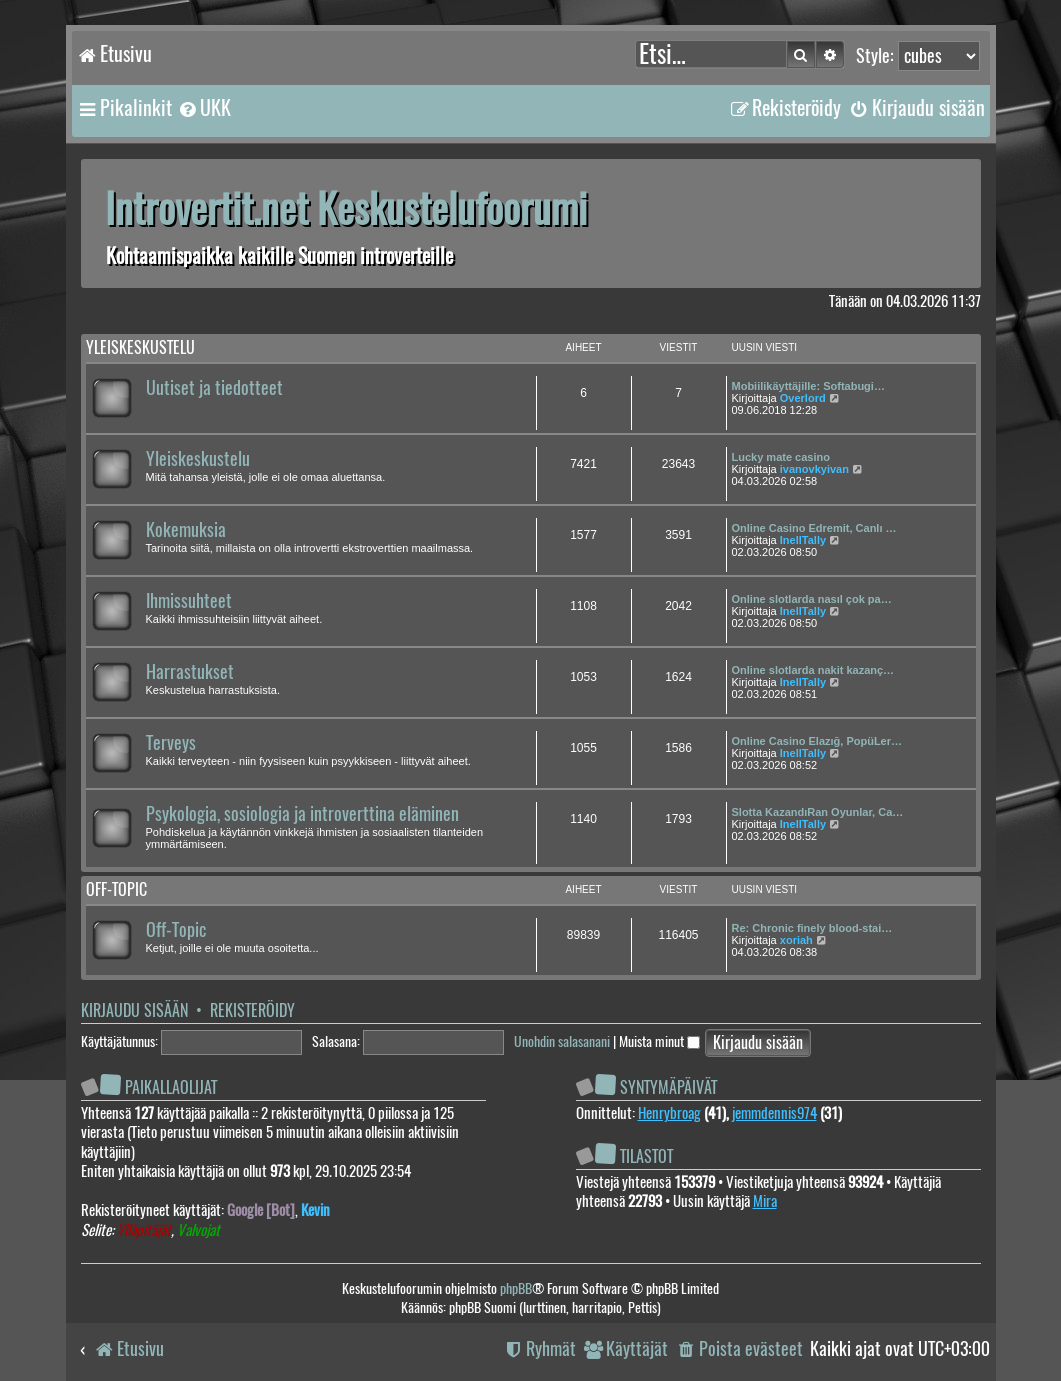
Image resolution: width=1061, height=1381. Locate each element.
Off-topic (116, 889)
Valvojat (198, 1230)
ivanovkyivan (814, 469)
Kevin (315, 1210)
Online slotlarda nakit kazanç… (813, 670)
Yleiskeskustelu (140, 347)
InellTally (803, 540)
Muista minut (659, 1041)
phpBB (516, 1288)
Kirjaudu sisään (134, 1010)
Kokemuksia (186, 530)
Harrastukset (190, 672)
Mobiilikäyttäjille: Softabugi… (808, 386)
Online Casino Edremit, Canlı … (814, 528)
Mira (765, 1201)
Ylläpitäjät (144, 1230)
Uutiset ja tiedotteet (214, 388)
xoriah (796, 940)
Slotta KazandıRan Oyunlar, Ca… (818, 812)
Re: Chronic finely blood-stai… (812, 928)
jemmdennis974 (774, 1113)
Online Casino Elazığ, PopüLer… (817, 741)
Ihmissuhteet (189, 601)
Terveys (171, 743)
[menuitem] (204, 108)
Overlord (803, 398)
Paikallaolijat (171, 1087)
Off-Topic (176, 930)
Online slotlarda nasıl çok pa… (812, 599)
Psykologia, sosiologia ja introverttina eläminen (302, 814)
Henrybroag (669, 1113)
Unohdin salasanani (562, 1041)
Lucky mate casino (781, 457)
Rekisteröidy (252, 1010)
